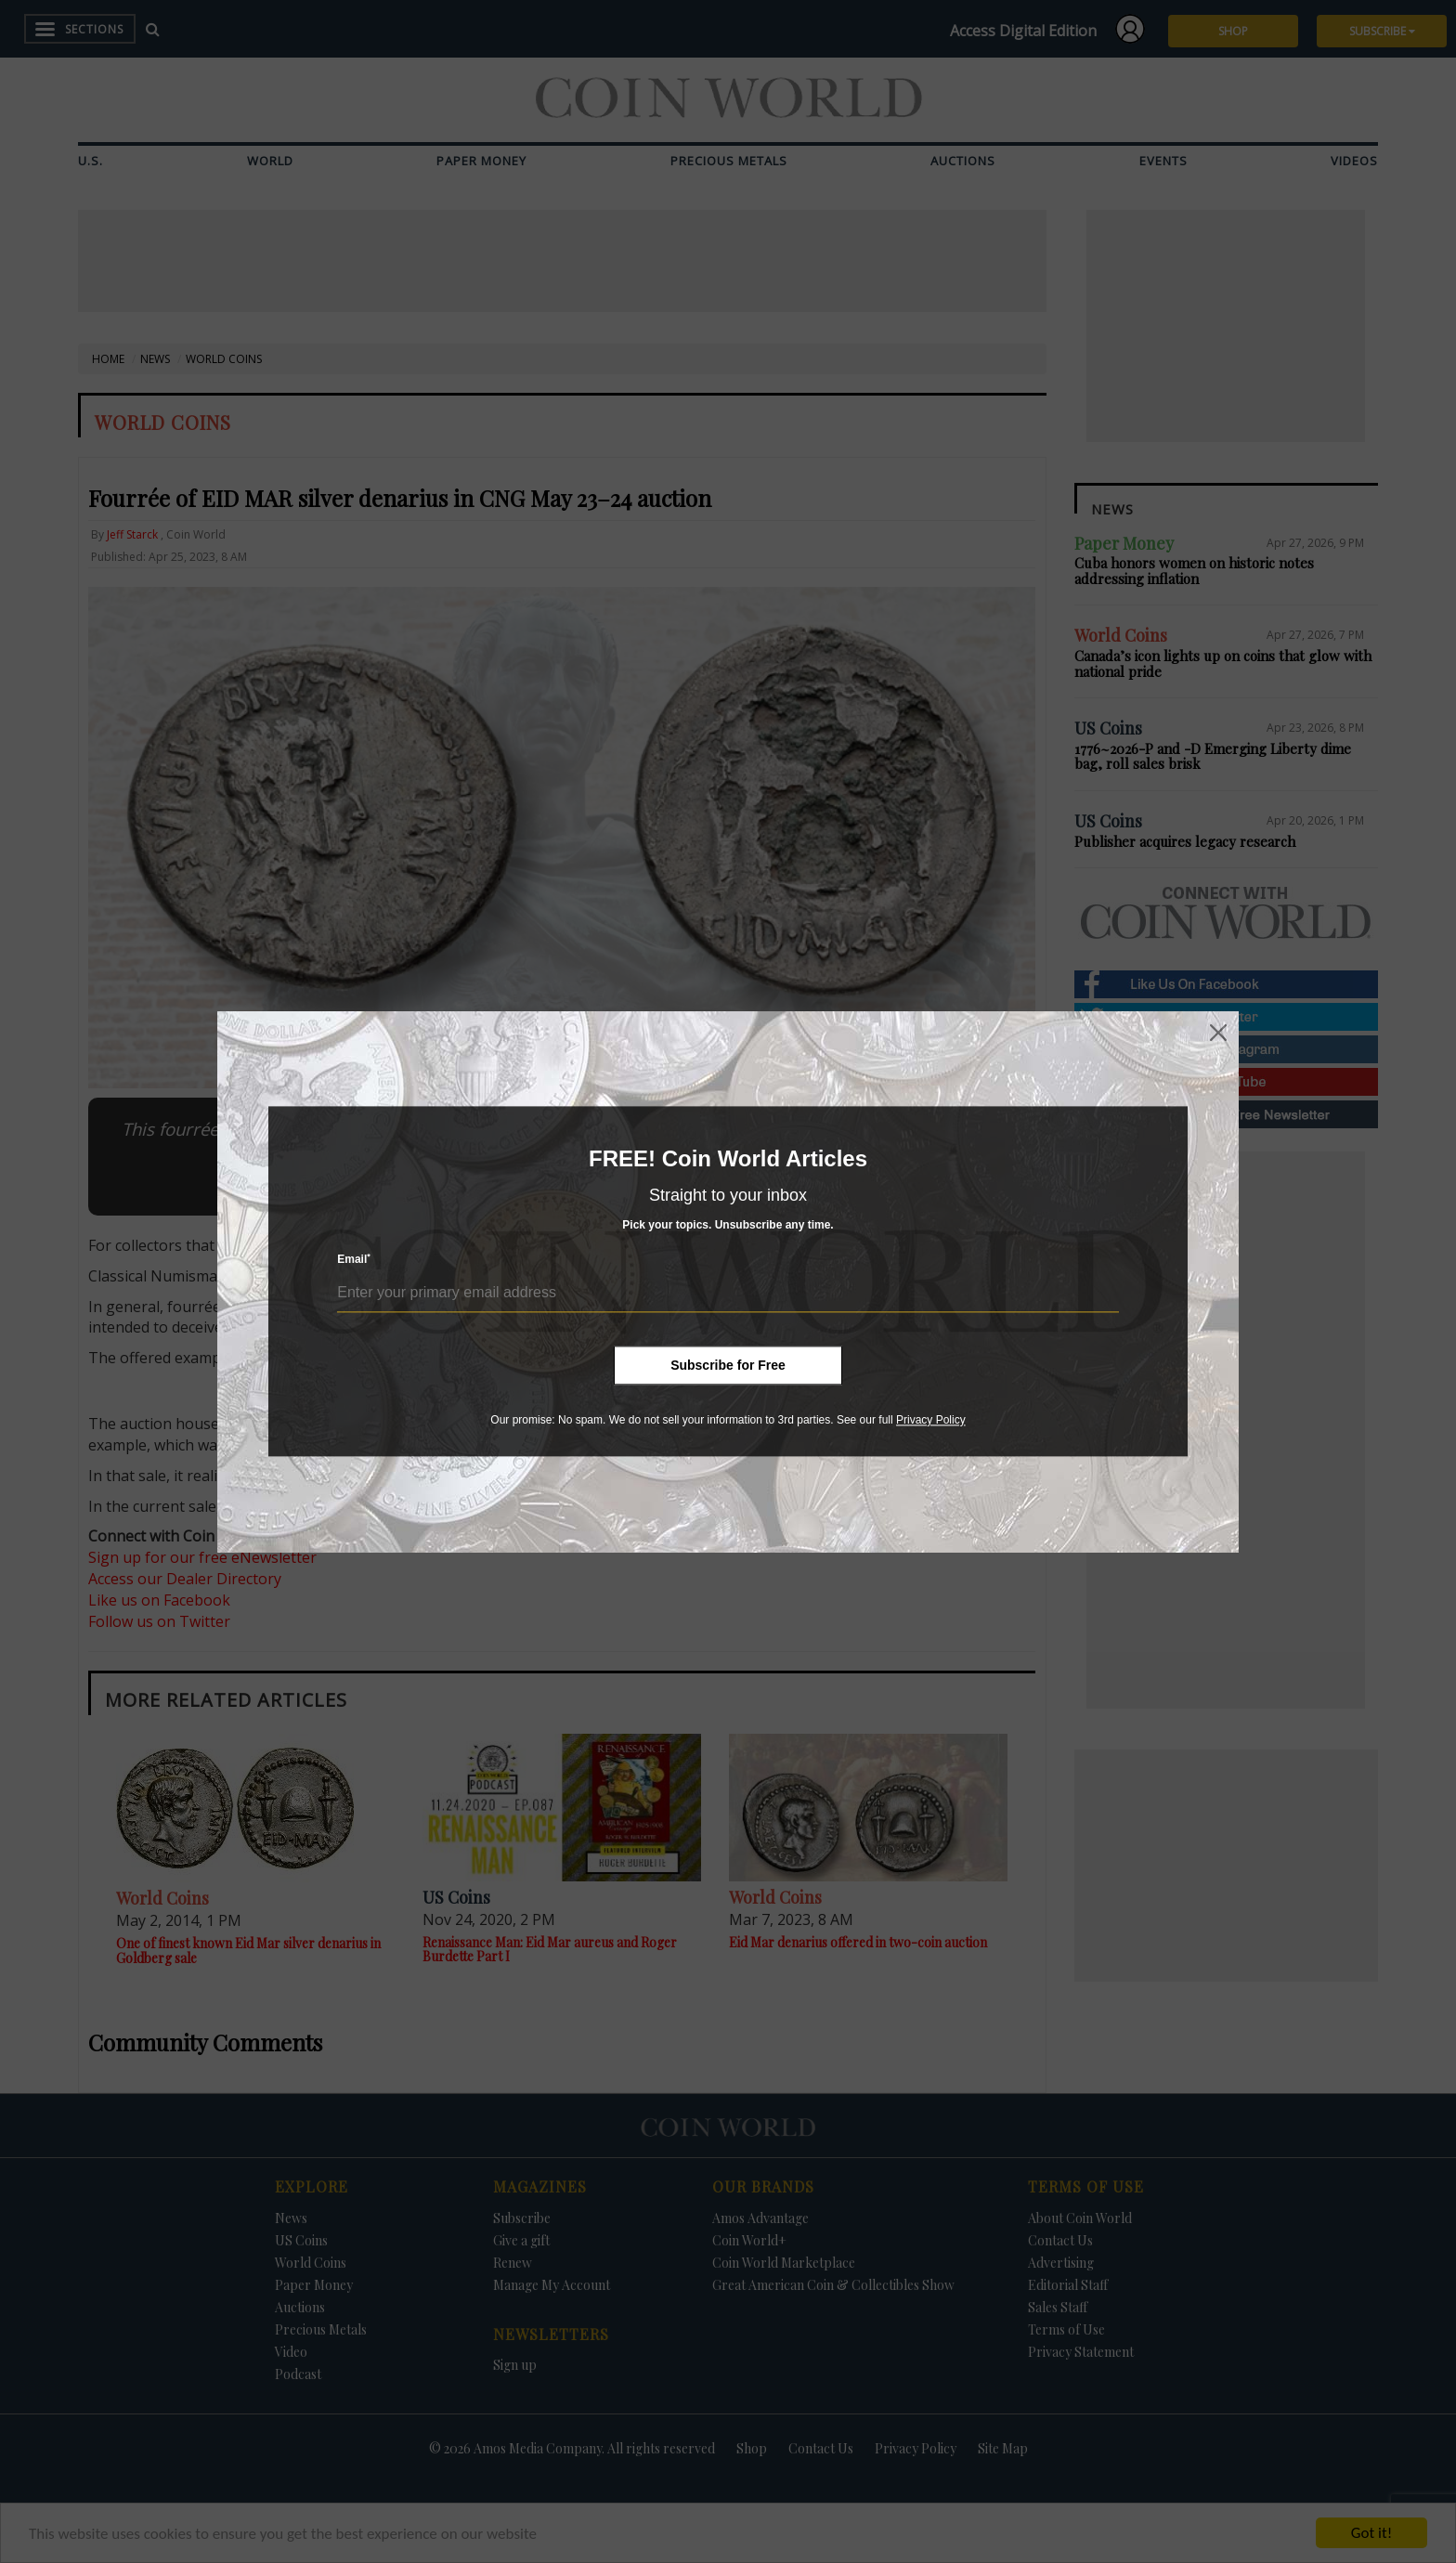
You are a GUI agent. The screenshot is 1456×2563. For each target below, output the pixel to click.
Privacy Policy (931, 1419)
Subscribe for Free (728, 1365)
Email (353, 1260)
